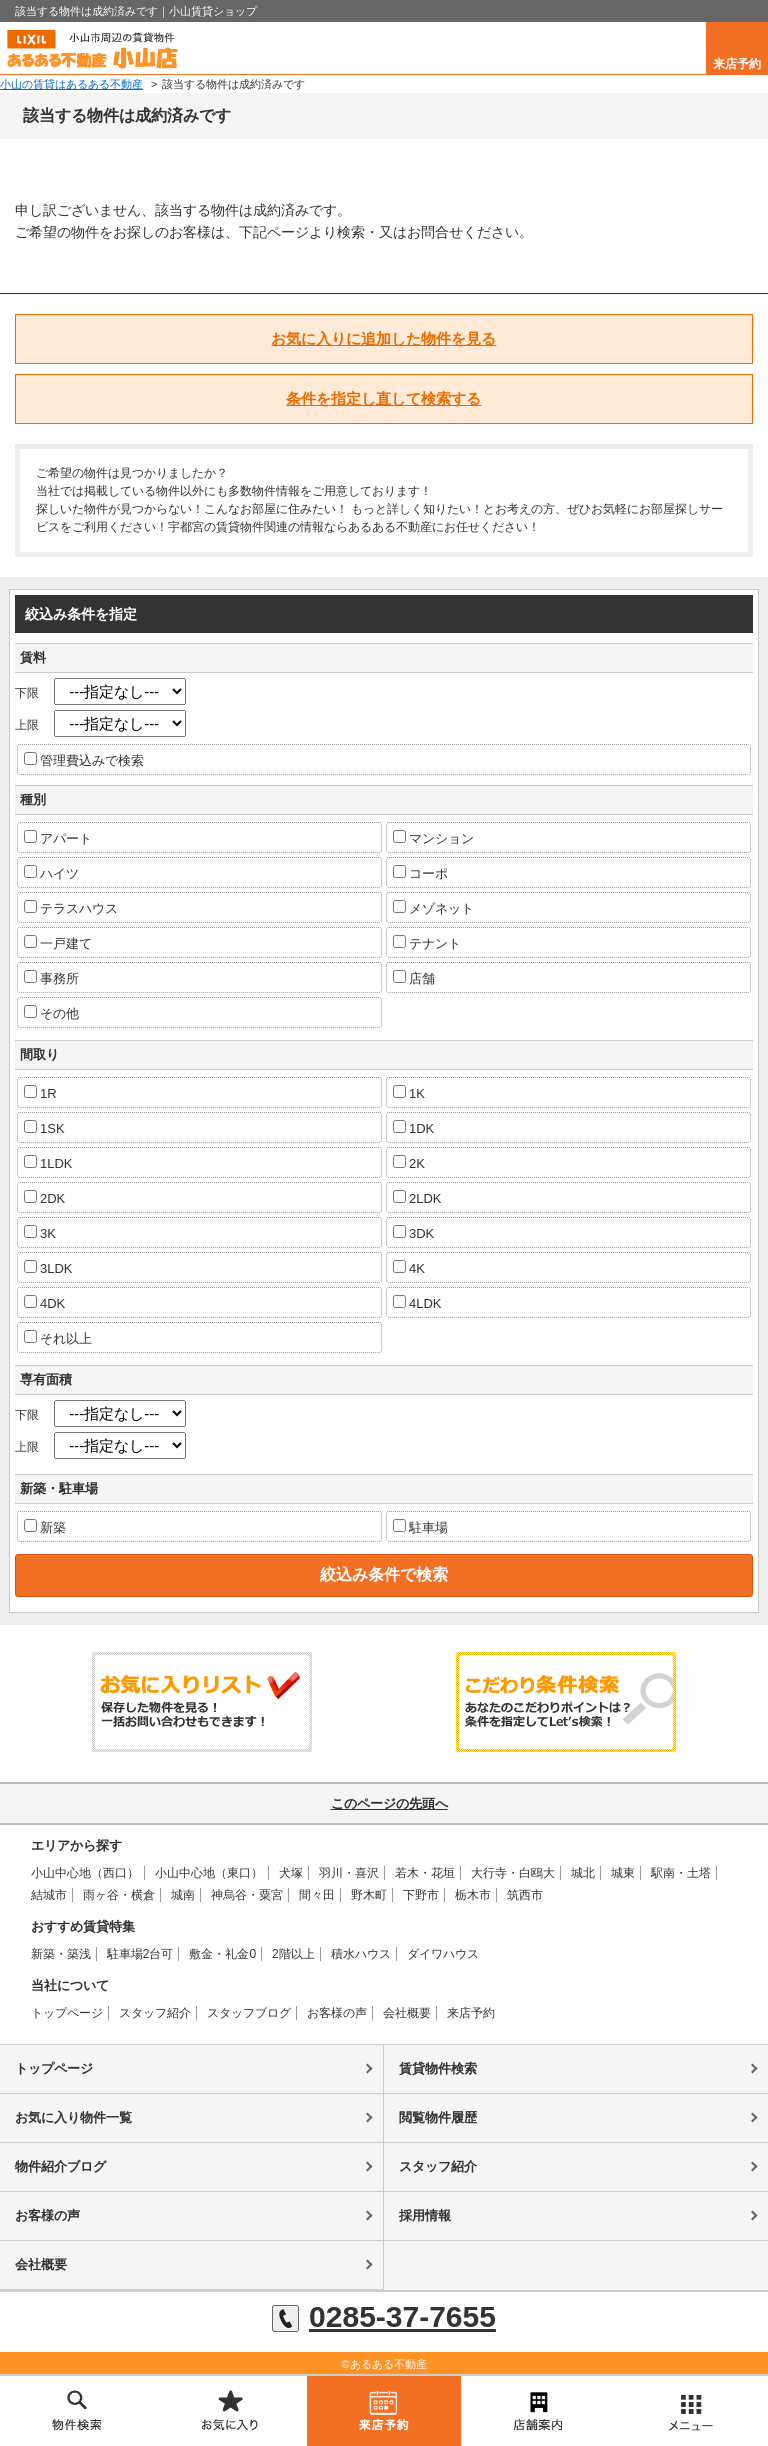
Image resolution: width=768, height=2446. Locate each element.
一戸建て (58, 943)
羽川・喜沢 (349, 1873)
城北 (583, 1873)
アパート (58, 838)
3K (40, 1233)
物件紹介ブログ (60, 2166)
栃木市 (473, 1895)
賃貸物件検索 (438, 2068)
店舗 (414, 978)
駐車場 (420, 1527)
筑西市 (525, 1895)
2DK (44, 1198)
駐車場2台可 (140, 1954)
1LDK (48, 1163)
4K (409, 1268)
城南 (183, 1895)
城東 (623, 1873)
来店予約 (737, 64)
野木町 (369, 1895)
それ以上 (58, 1338)
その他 (51, 1013)
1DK (413, 1128)
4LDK (417, 1303)
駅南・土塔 (681, 1873)
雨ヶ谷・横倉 (119, 1895)
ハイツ (51, 873)
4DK (44, 1303)
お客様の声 (337, 2013)
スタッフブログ (249, 2013)
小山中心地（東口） (209, 1873)
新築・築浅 (61, 1954)
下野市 (421, 1895)
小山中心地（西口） (85, 1873)
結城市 (49, 1895)
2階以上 (293, 1954)
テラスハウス (71, 908)
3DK (413, 1233)
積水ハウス (361, 1954)
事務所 (51, 978)
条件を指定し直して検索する (383, 398)
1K (409, 1093)
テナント (427, 943)
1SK (44, 1128)
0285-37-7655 (384, 2316)
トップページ (67, 2013)
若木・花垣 (425, 1873)
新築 (45, 1527)
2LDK (417, 1198)
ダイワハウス (443, 1954)
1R (40, 1093)
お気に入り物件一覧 (73, 2117)
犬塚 (291, 1873)
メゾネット (433, 908)
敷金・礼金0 (222, 1954)
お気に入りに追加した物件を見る (383, 338)
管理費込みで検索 (84, 760)
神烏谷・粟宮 (247, 1895)
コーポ (420, 873)
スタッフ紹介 (155, 2013)
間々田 (317, 1895)
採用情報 (425, 2215)
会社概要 (407, 2013)
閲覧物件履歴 (438, 2117)
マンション (433, 838)
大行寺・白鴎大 (513, 1873)
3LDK (48, 1268)
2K (409, 1163)
